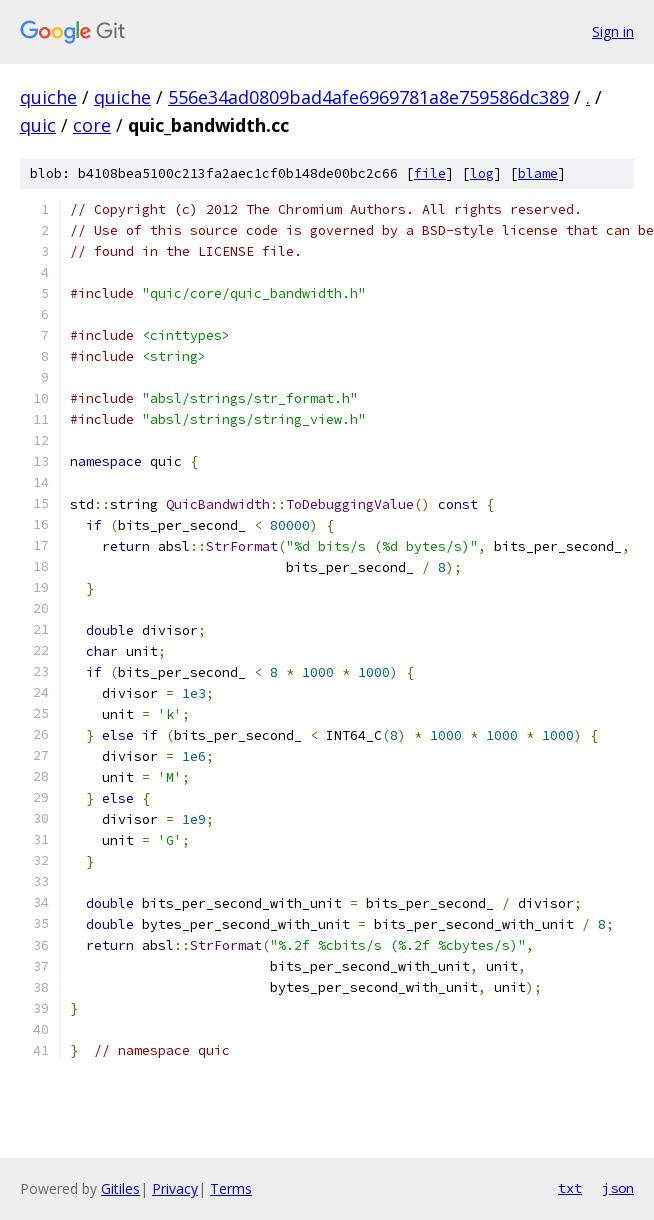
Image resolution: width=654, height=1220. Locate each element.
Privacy (175, 1188)
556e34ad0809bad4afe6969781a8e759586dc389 (368, 97)
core (92, 125)
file (430, 173)
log (482, 173)
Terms (231, 1188)
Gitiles (120, 1188)
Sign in (613, 31)
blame (538, 173)
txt (570, 1188)
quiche (48, 97)
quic (38, 125)
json (618, 1188)
